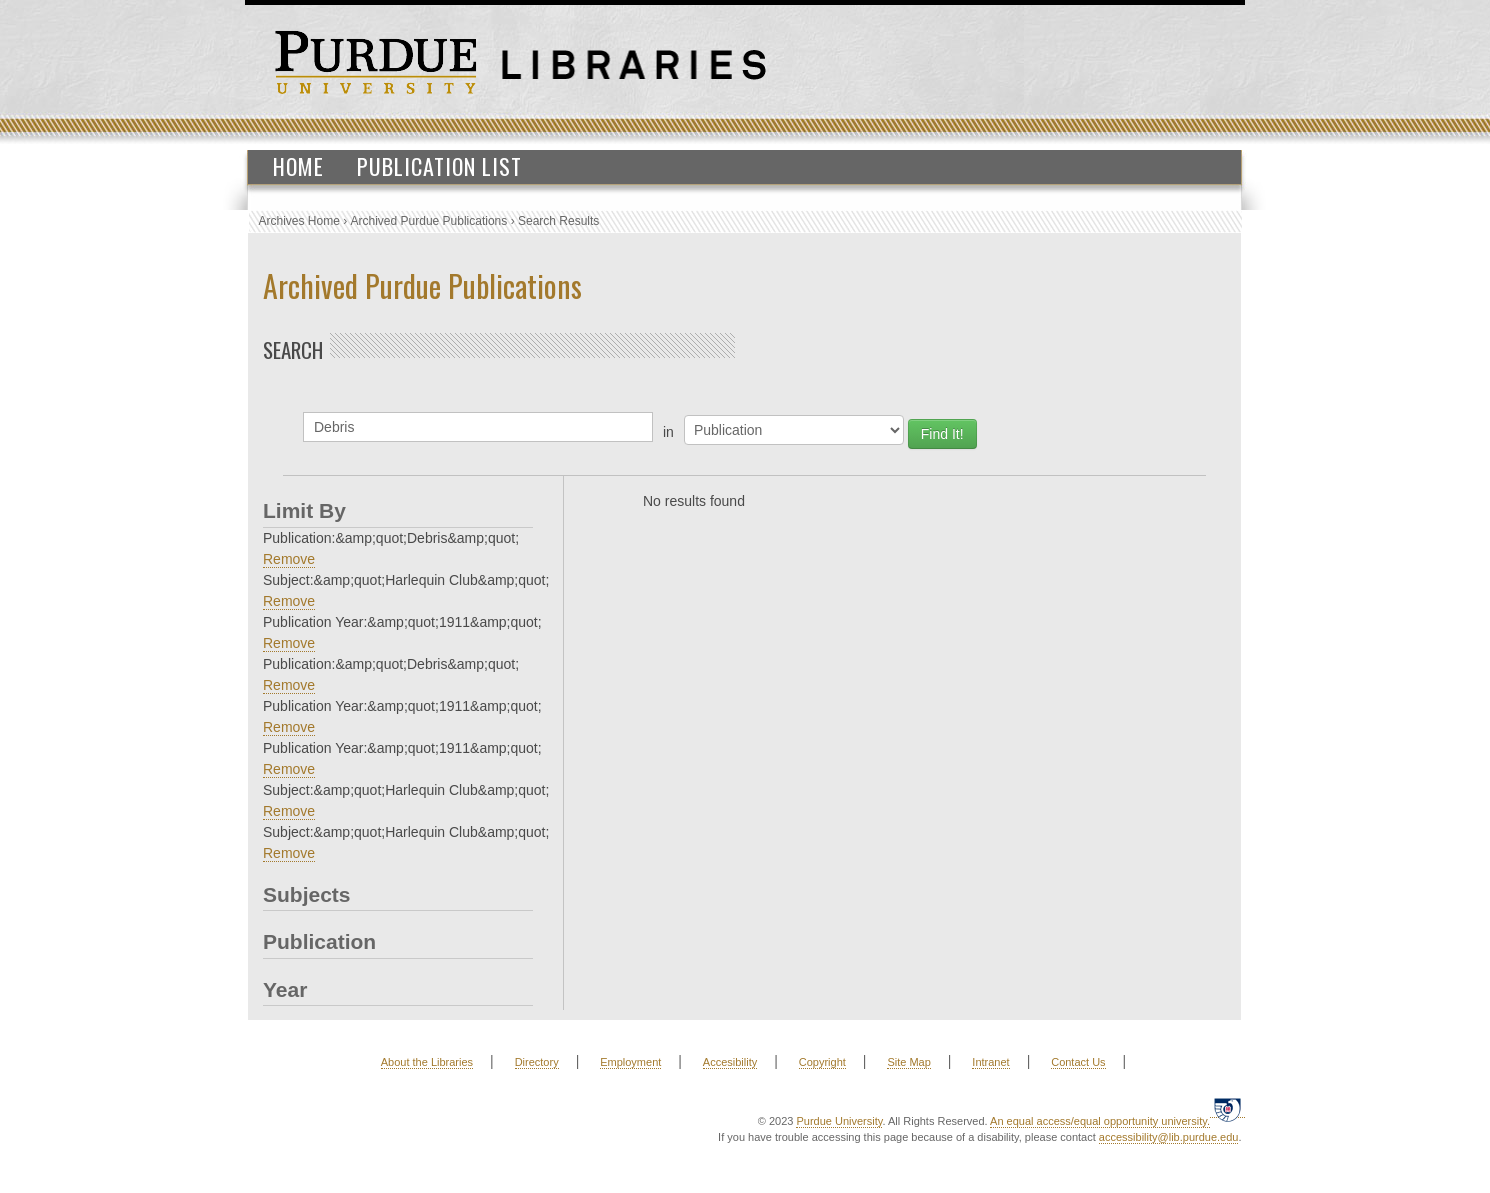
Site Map (908, 1062)
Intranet (990, 1062)
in (668, 432)
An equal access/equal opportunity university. (1100, 1121)
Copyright (822, 1062)
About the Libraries (427, 1062)
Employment (630, 1062)
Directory (537, 1062)
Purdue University (839, 1121)
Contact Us (1078, 1062)
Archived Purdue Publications (429, 221)
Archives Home (299, 221)
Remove (289, 559)
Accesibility (730, 1062)
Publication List (439, 166)
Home (298, 166)
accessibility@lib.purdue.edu (1169, 1137)
